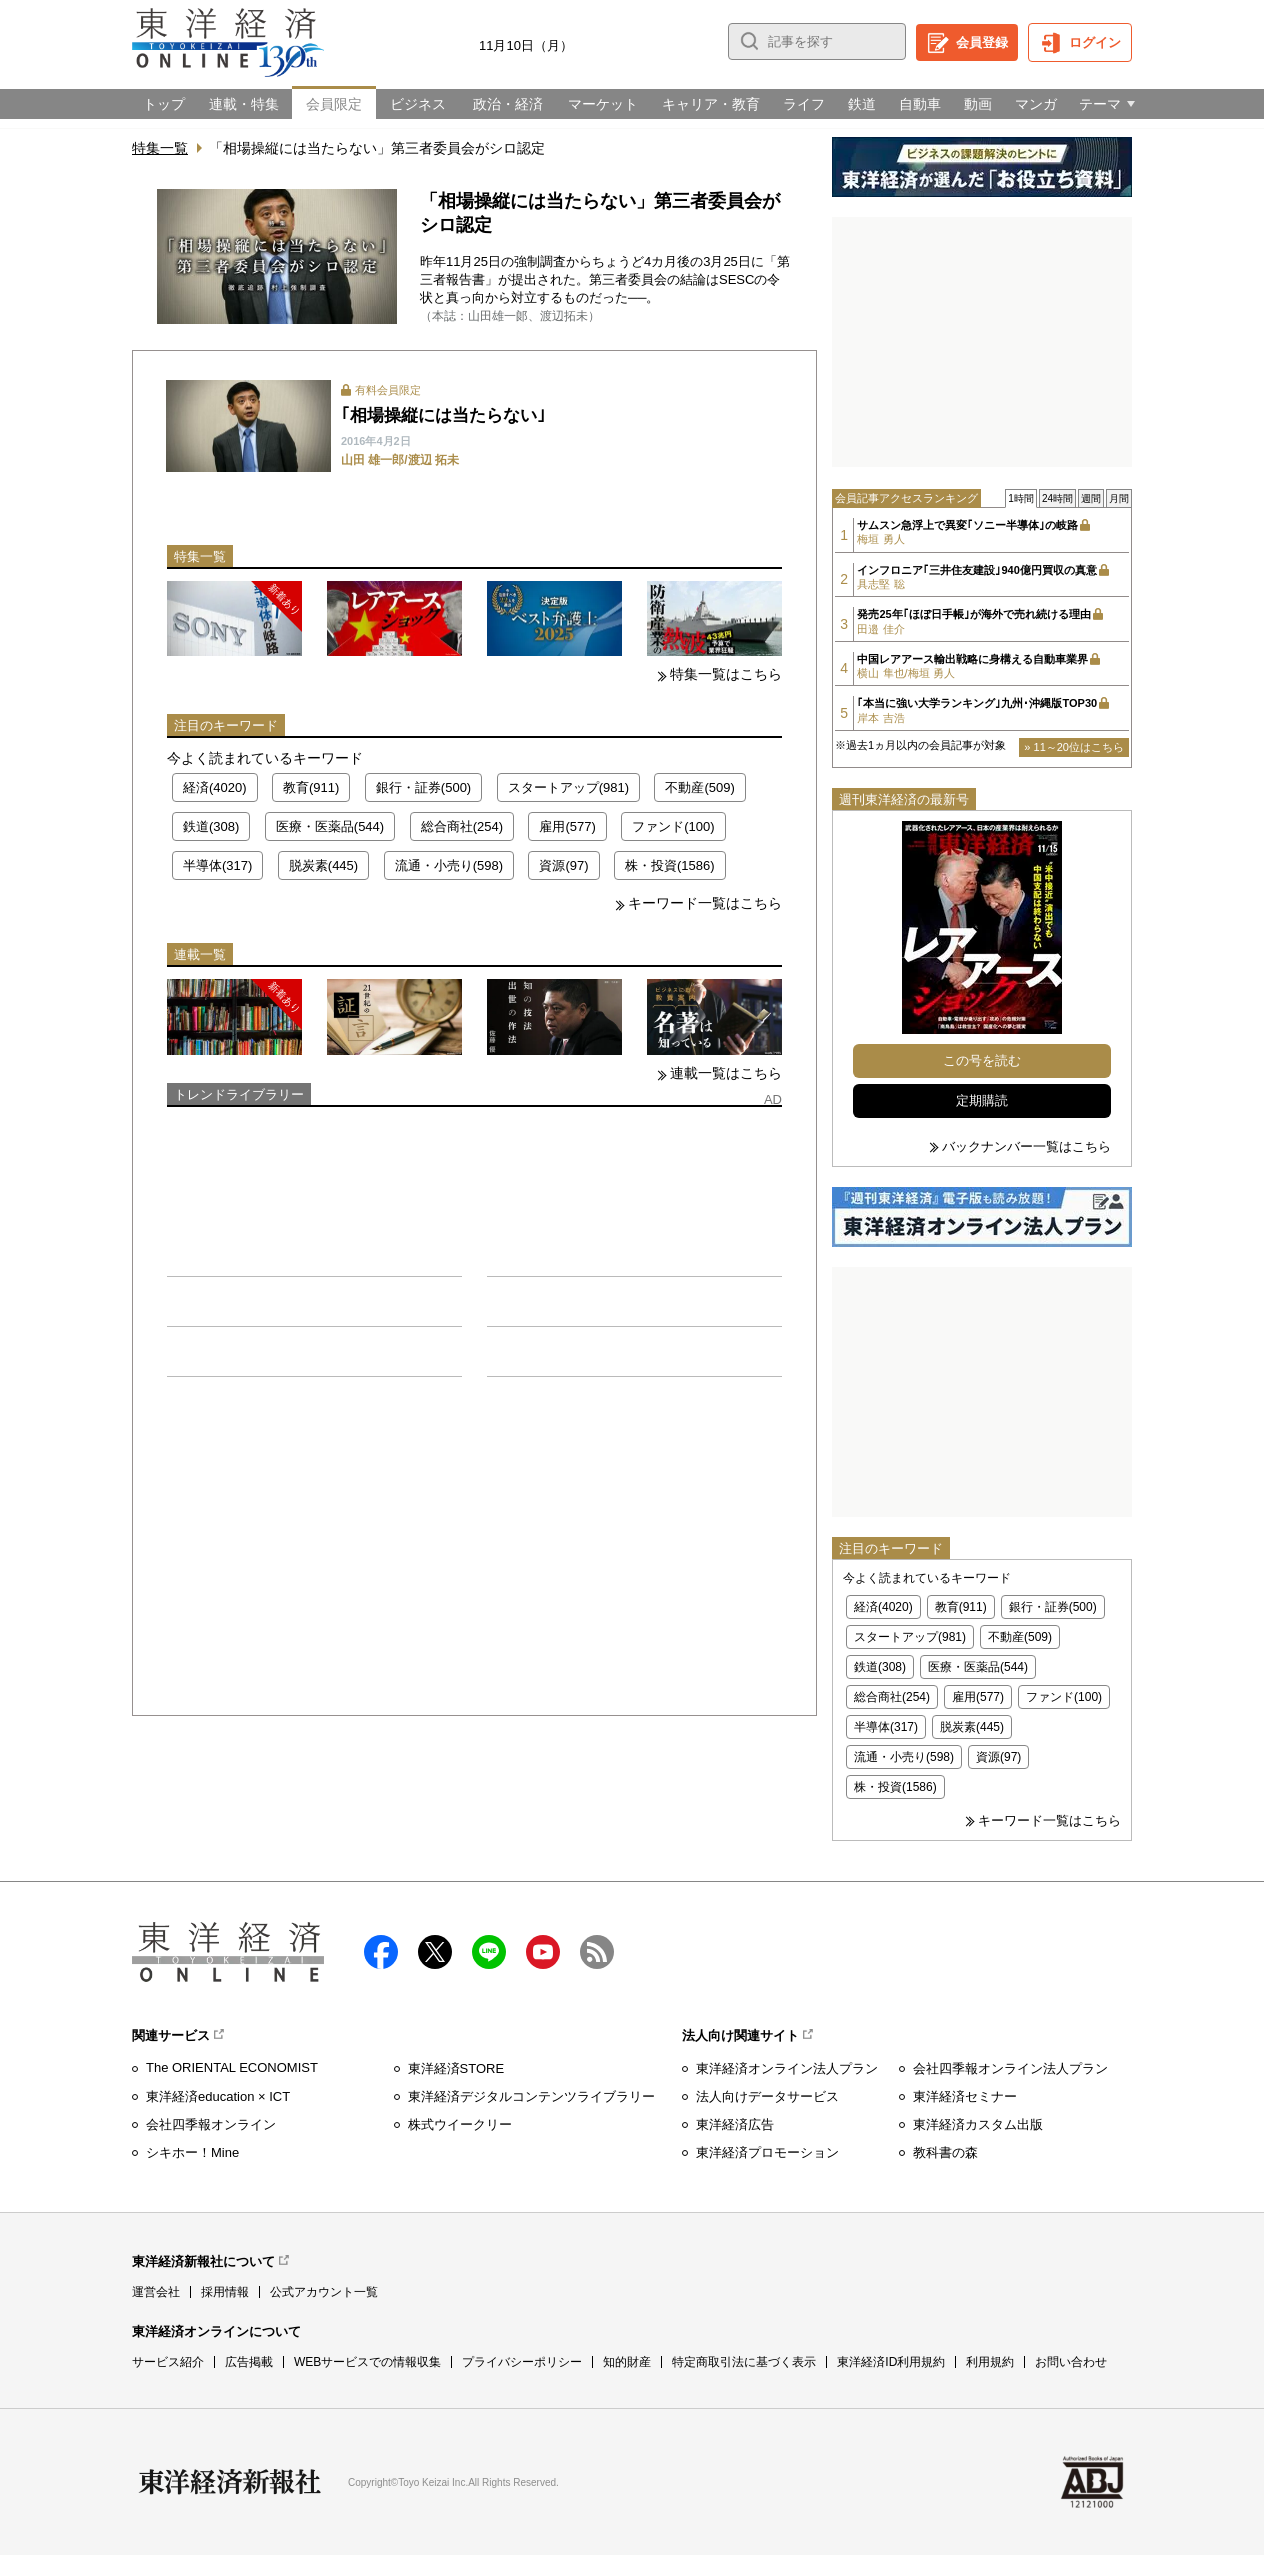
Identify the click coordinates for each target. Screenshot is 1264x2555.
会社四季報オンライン (211, 2124)
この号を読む (982, 1060)
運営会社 (156, 2292)
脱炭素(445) (323, 865)
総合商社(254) (462, 826)
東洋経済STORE (456, 2068)
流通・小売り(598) (449, 865)
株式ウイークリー (460, 2124)
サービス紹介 (168, 2362)
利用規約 (990, 2362)
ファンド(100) (673, 826)
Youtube (543, 1952)
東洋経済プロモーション (767, 2152)
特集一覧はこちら (726, 674)
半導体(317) (217, 865)
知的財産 (627, 2362)
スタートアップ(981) (568, 787)
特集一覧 (160, 148)
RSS (597, 1952)
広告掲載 (249, 2362)
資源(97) (563, 865)
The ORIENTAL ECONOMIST (232, 2067)
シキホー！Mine (192, 2152)
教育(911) (311, 787)
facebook (381, 1952)
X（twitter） (435, 1952)
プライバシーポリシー (522, 2362)
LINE (489, 1952)
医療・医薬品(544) (330, 826)
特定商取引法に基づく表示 (744, 2362)
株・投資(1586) (670, 865)
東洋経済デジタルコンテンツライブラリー (531, 2096)
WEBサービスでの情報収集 (367, 2362)
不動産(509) (699, 787)
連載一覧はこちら (726, 1073)
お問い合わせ (1071, 2362)
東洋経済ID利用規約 (891, 2362)
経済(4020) (215, 787)
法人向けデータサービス (767, 2096)
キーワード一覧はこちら (705, 903)
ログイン (1095, 42)
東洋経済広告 (735, 2124)
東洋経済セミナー (965, 2096)
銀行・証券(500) (423, 787)
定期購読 (982, 1100)
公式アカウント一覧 (324, 2292)
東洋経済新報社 (230, 2482)
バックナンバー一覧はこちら (1026, 1146)
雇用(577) (567, 826)
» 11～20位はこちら (1074, 747)
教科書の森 (945, 2152)
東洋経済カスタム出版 (978, 2124)
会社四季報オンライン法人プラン (1010, 2068)
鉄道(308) (211, 826)
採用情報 (225, 2292)
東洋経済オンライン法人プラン (787, 2068)
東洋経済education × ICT (218, 2096)
